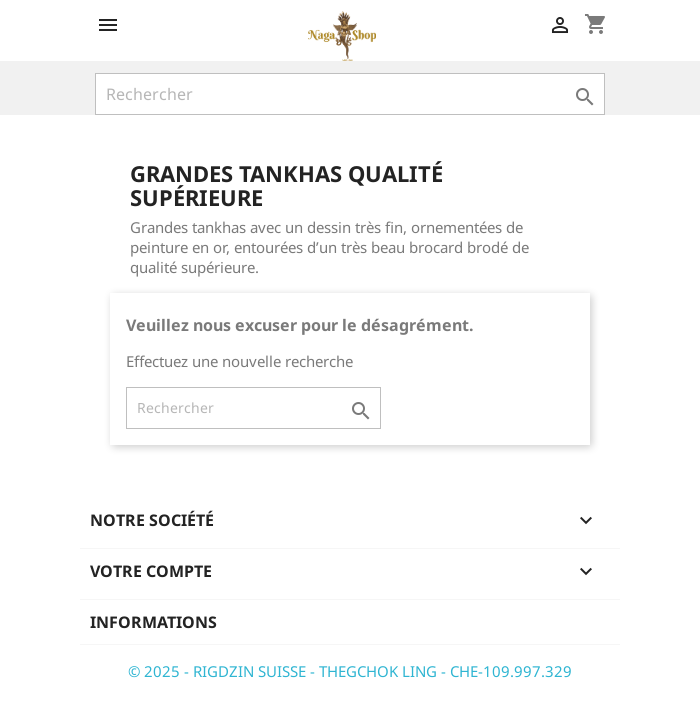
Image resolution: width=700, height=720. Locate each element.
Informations (153, 622)
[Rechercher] (350, 94)
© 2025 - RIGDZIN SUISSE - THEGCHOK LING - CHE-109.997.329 (350, 671)
